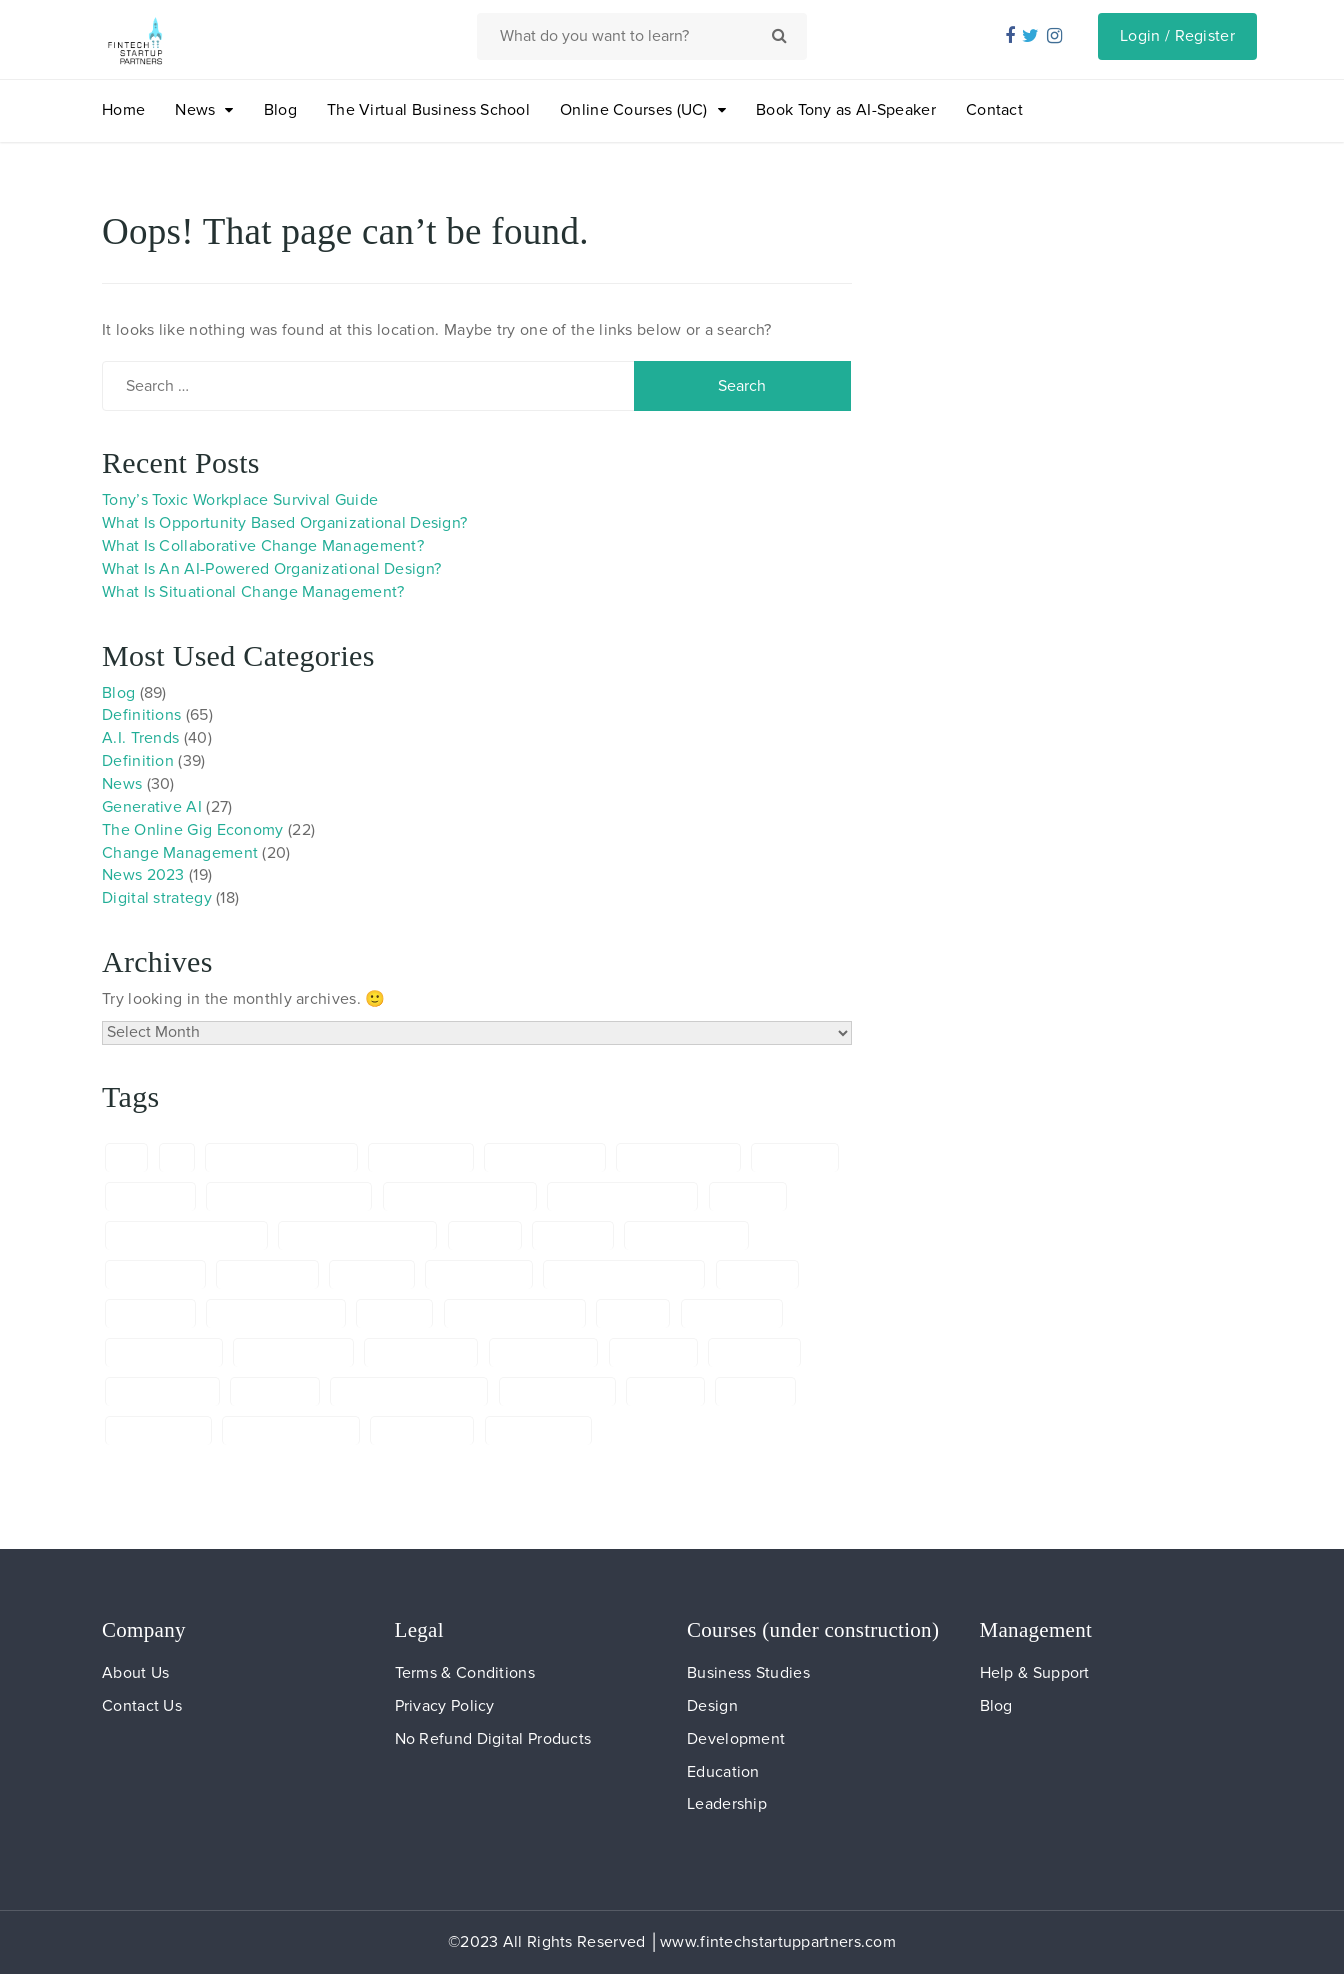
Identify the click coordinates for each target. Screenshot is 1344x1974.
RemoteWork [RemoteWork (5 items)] (158, 1430)
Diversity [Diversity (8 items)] (757, 1274)
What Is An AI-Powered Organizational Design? (271, 569)
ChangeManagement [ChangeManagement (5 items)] (357, 1235)
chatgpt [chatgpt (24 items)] (485, 1235)
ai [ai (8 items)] (177, 1157)
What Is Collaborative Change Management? (263, 546)
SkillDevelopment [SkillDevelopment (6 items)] (291, 1430)
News (195, 110)
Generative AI (152, 807)
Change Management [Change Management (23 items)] (186, 1235)
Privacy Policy (445, 1706)
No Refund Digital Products (493, 1739)
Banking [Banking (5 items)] (748, 1196)
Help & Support (1035, 1673)
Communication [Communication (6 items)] (686, 1235)
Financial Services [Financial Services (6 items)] (515, 1313)
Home (123, 110)
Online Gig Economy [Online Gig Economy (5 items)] (409, 1391)
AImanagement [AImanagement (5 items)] (545, 1157)
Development (736, 1739)
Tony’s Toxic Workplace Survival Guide (240, 500)
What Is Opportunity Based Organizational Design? (284, 523)
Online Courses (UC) (634, 110)
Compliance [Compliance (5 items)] (155, 1274)
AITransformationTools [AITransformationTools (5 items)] (289, 1196)
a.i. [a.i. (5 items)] (126, 1157)
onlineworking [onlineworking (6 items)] (557, 1391)
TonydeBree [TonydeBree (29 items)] (422, 1430)
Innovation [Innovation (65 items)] (754, 1352)
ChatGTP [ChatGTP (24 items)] (573, 1235)
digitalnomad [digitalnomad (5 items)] (479, 1274)
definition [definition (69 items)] (372, 1274)
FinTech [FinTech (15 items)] (633, 1313)
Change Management (180, 853)
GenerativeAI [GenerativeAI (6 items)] (544, 1352)
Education (723, 1772)
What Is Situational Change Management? (253, 592)
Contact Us (142, 1706)
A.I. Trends (140, 738)
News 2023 (143, 875)
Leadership (727, 1804)
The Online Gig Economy (193, 830)
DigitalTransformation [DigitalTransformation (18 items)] (624, 1274)
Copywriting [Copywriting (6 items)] (267, 1274)
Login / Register (1177, 36)
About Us (135, 1673)
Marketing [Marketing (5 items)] (275, 1391)
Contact (994, 110)
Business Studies (748, 1673)
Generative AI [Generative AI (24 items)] (421, 1352)
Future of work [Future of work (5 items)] (293, 1352)
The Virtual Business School (428, 110)
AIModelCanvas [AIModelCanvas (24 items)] (678, 1157)
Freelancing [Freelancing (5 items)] (732, 1313)
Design (712, 1706)
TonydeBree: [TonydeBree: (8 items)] (538, 1430)
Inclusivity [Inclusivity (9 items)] (653, 1352)
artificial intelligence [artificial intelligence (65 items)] (460, 1196)
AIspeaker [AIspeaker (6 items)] (150, 1196)
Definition (138, 761)
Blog (280, 110)
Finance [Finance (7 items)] (394, 1313)
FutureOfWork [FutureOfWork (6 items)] (164, 1352)
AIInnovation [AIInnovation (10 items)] (421, 1157)
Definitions (141, 715)
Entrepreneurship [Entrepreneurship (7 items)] (276, 1313)
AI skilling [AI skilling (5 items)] (794, 1157)
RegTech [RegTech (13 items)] (755, 1391)
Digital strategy (157, 898)
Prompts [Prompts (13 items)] (665, 1391)
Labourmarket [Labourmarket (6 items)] (162, 1391)
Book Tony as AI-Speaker (846, 110)
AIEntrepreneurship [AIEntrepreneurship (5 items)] (281, 1157)
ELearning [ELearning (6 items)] (150, 1313)
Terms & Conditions (465, 1673)
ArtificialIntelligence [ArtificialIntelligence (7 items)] (623, 1196)
